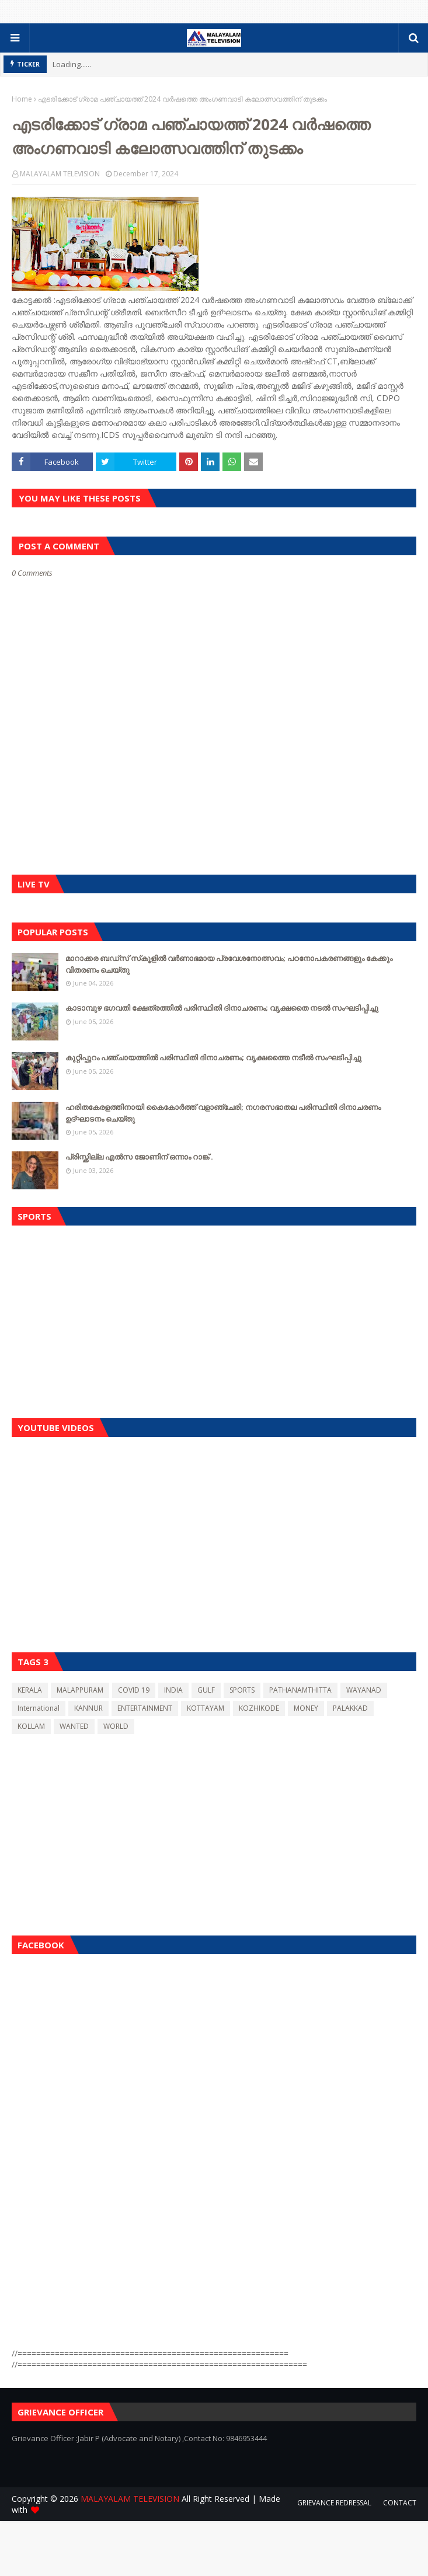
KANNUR (88, 1708)
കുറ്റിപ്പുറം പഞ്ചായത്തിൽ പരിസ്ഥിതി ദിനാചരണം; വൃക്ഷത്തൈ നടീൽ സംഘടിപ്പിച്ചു (213, 1057)
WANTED (74, 1726)
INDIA (173, 1690)
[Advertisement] (214, 1319)
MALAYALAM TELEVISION (60, 174)
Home (22, 99)
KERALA (30, 1690)
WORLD (115, 1726)
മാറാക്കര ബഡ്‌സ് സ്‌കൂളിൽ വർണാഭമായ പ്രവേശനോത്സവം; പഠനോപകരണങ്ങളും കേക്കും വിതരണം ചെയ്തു (228, 964)
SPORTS (242, 1690)
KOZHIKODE (259, 1708)
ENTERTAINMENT (144, 1708)
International (39, 1708)
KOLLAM (31, 1726)
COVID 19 (133, 1690)
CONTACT (399, 2503)
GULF (206, 1690)
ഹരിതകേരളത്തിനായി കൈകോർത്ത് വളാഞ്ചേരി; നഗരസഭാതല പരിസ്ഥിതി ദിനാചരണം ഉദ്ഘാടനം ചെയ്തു (223, 1113)
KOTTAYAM (205, 1708)
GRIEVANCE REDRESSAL (334, 2503)
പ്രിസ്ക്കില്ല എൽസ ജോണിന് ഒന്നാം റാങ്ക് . (139, 1156)
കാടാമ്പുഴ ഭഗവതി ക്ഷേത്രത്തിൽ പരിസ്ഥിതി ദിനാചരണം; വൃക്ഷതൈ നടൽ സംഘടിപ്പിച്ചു (221, 1007)
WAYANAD (363, 1690)
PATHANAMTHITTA (300, 1690)
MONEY (306, 1708)
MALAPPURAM (80, 1690)
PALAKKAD (350, 1708)
